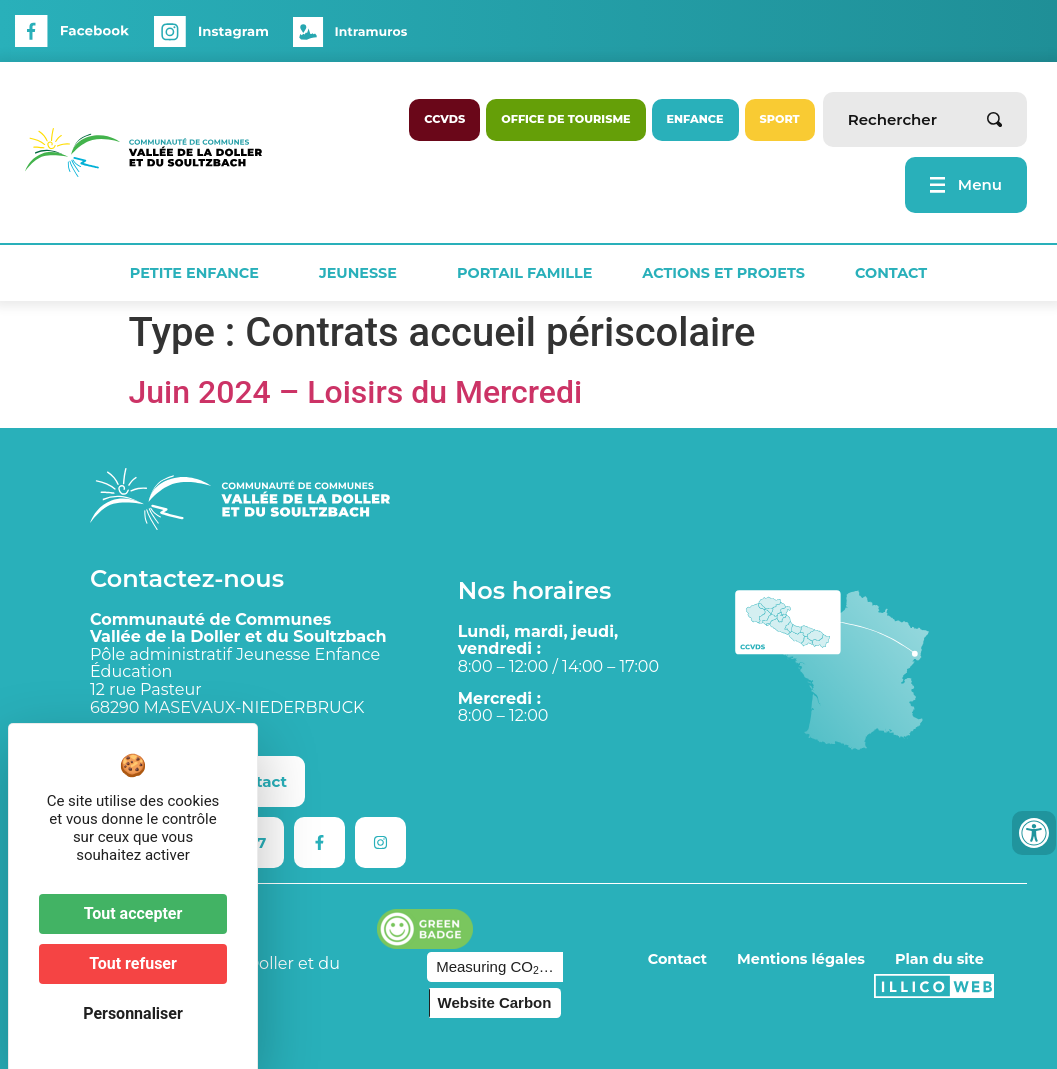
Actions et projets (723, 273)
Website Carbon (495, 1002)
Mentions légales (801, 959)
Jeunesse (363, 273)
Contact (891, 273)
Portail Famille (524, 273)
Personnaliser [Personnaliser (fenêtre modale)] (133, 1013)
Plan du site (939, 959)
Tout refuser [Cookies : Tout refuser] (133, 963)
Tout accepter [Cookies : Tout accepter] (133, 913)
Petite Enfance (199, 273)
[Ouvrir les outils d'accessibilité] (1034, 833)
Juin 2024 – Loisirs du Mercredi (356, 392)
